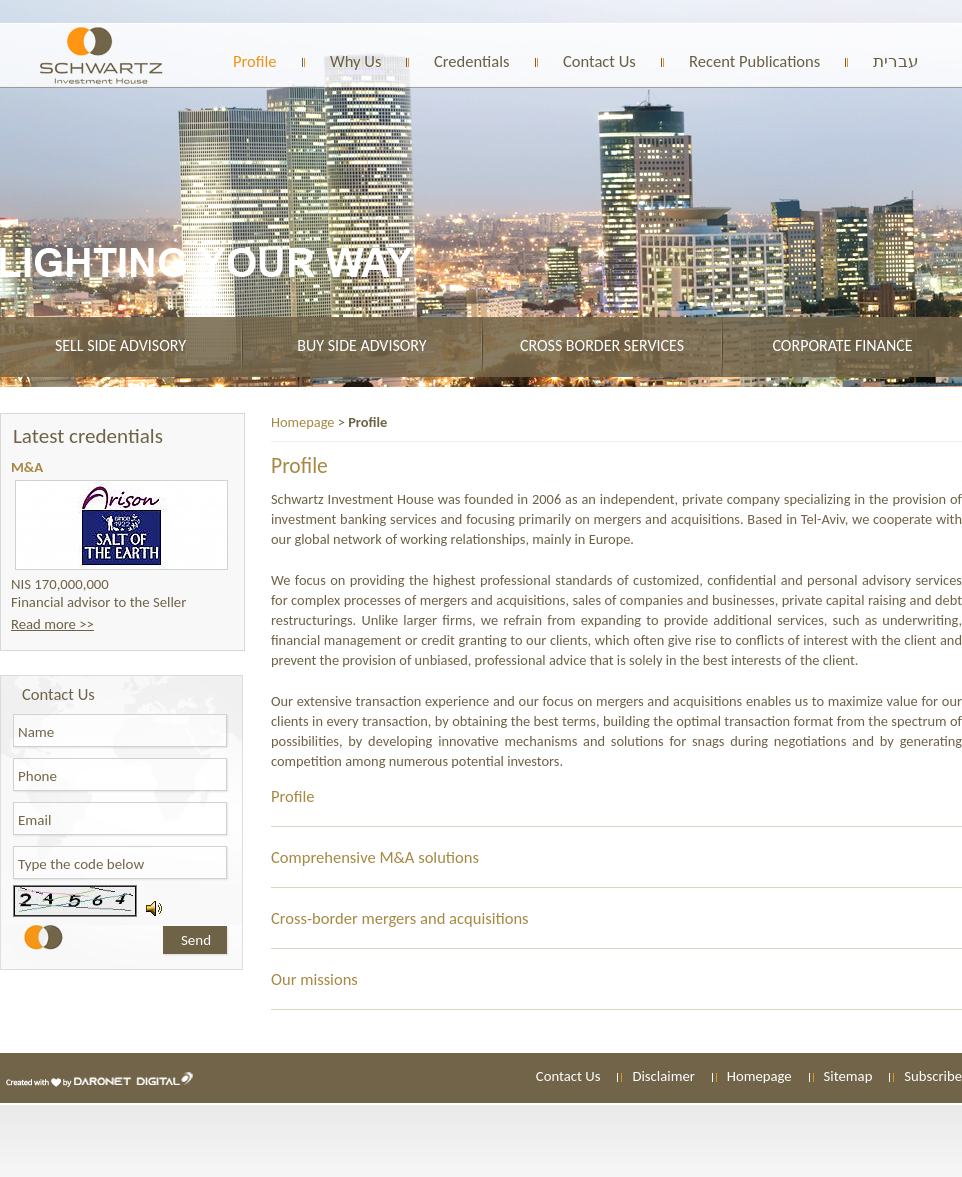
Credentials (472, 61)
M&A (27, 467)
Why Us (355, 61)
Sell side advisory (120, 345)
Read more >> (52, 624)
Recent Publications (754, 61)
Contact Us (599, 61)
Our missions (314, 979)
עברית (896, 61)
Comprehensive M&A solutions (375, 857)
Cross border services (602, 345)
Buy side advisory (361, 345)
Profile (255, 61)
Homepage (302, 422)
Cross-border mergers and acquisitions (400, 918)
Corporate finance (842, 345)
